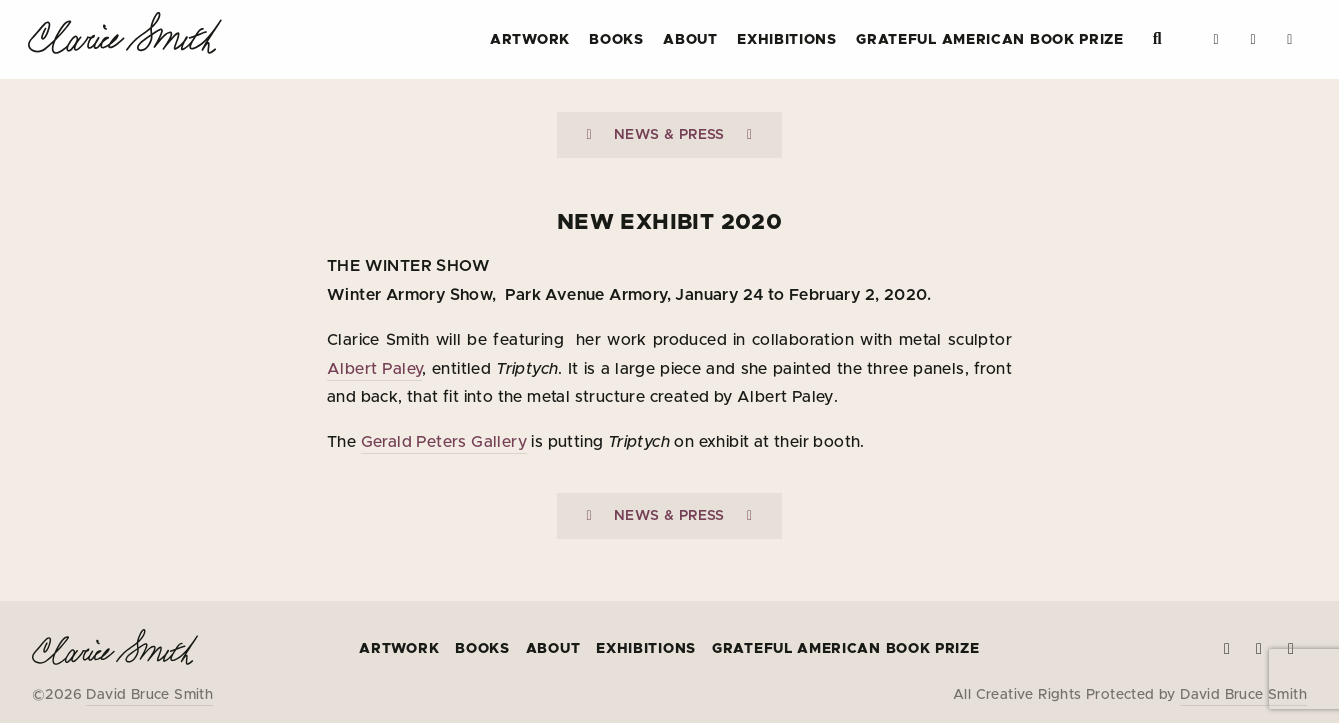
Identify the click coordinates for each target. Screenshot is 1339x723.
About (690, 40)
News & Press (669, 135)
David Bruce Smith (149, 695)
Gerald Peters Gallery (444, 442)
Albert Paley (374, 369)
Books (616, 40)
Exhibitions (787, 40)
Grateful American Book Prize (990, 40)
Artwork (530, 40)
